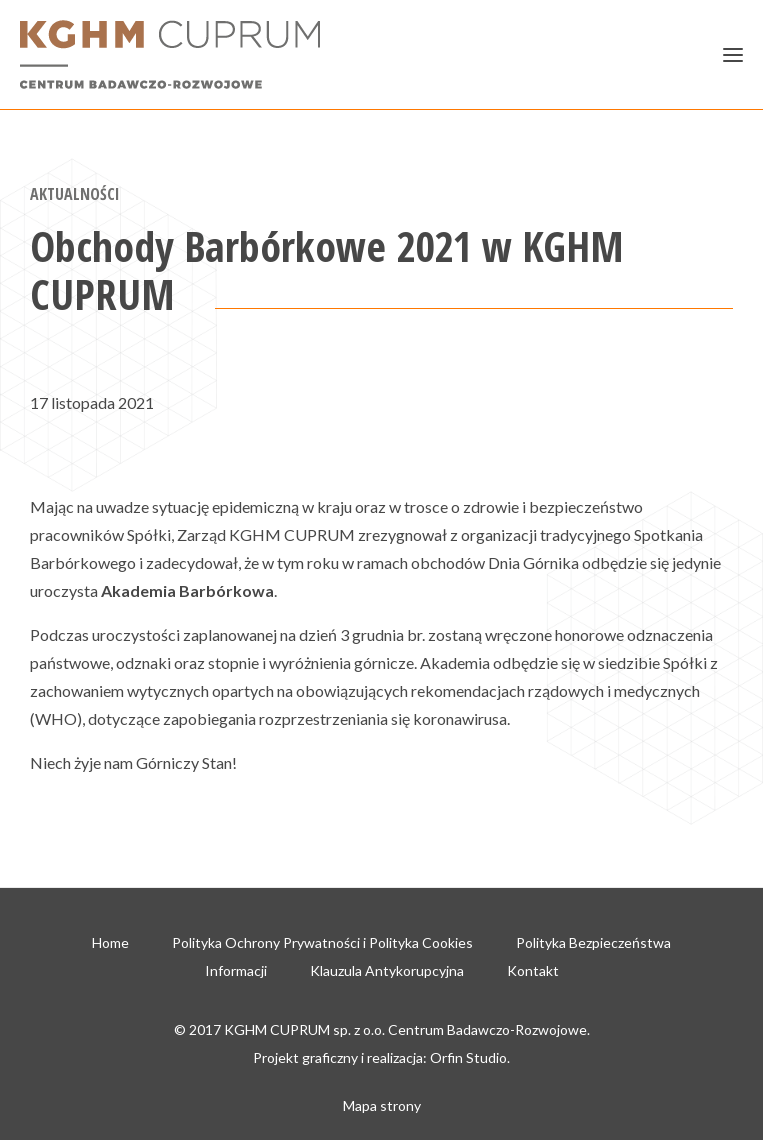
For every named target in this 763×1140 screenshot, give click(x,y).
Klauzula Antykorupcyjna (387, 970)
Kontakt (533, 970)
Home (110, 942)
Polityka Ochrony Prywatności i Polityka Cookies (322, 942)
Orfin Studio (468, 1057)
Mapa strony (382, 1105)
